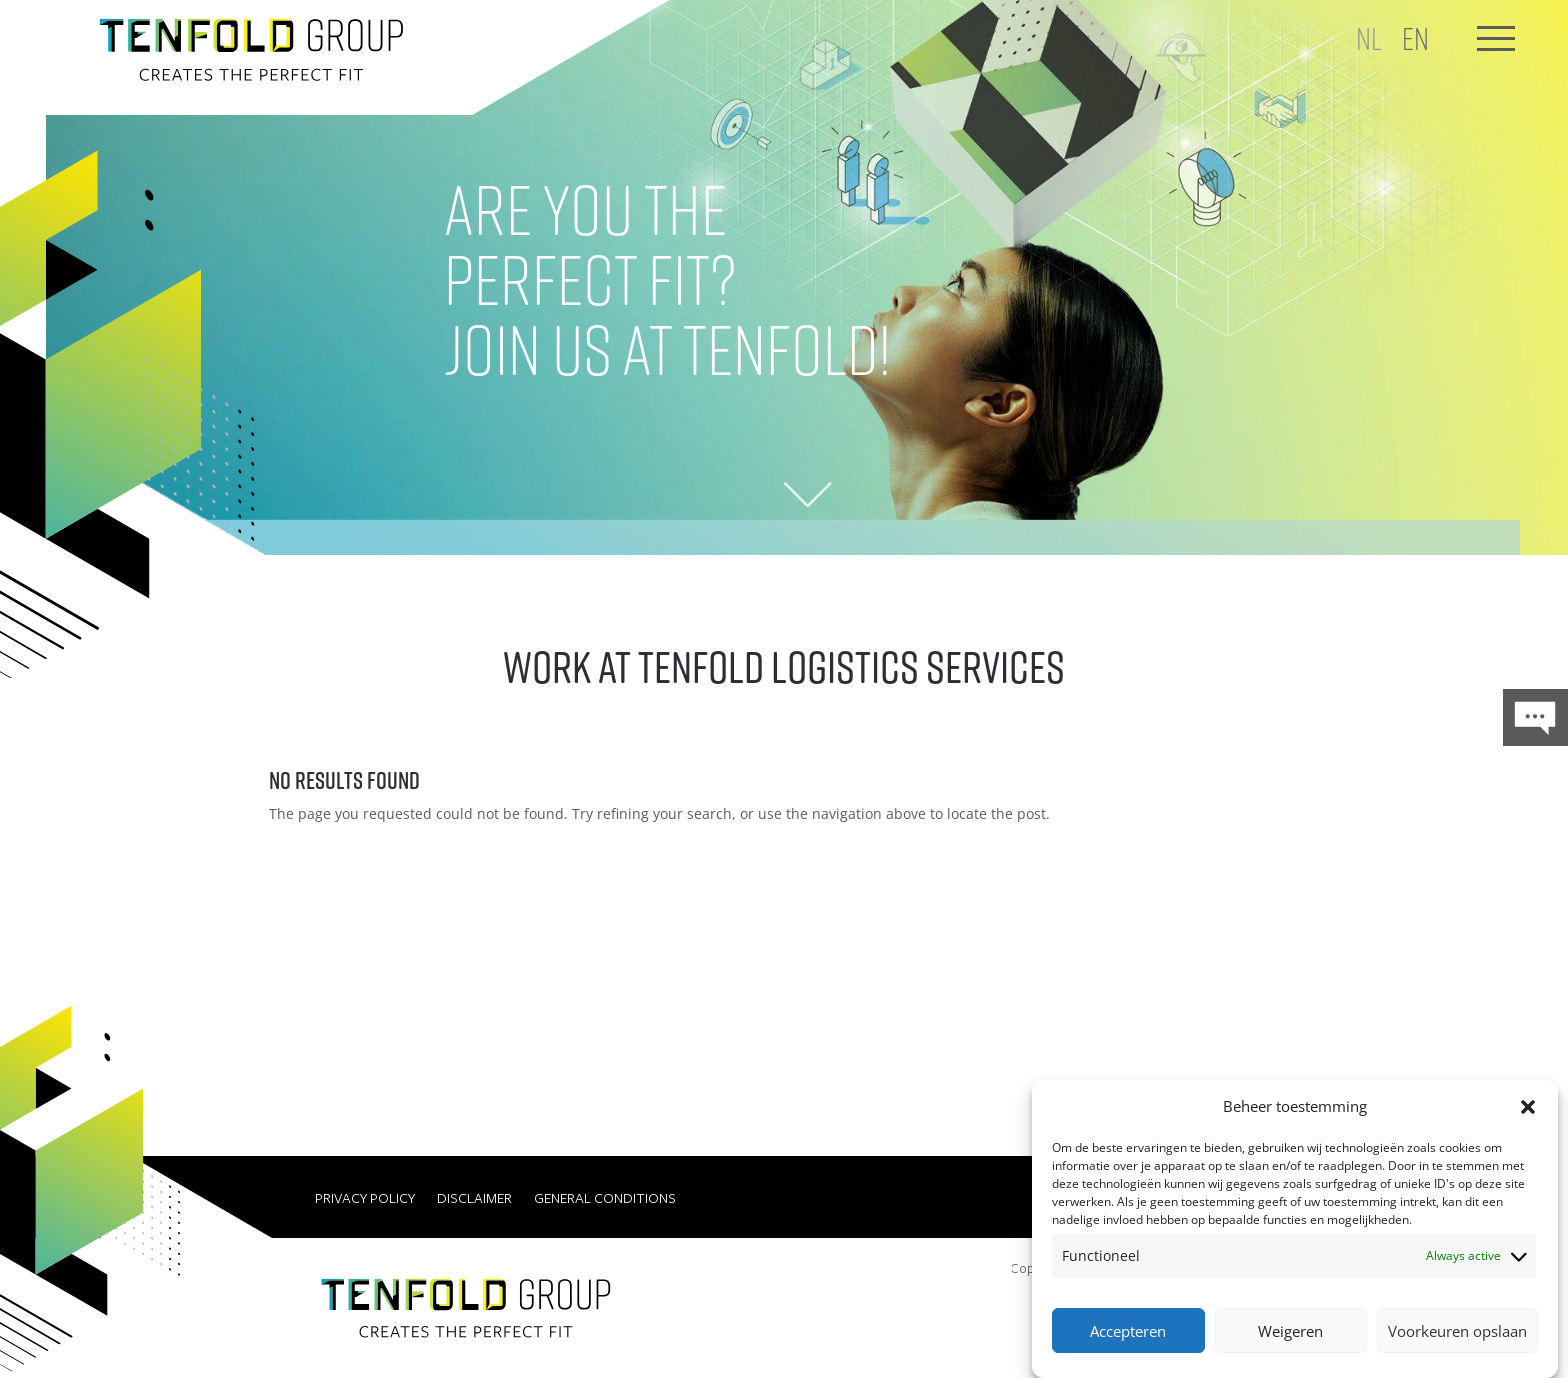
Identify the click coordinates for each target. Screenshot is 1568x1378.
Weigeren (1290, 1331)
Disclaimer (474, 1199)
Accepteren (1128, 1331)
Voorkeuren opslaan (1457, 1331)
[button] (1528, 1107)
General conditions (605, 1199)
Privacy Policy (365, 1199)
